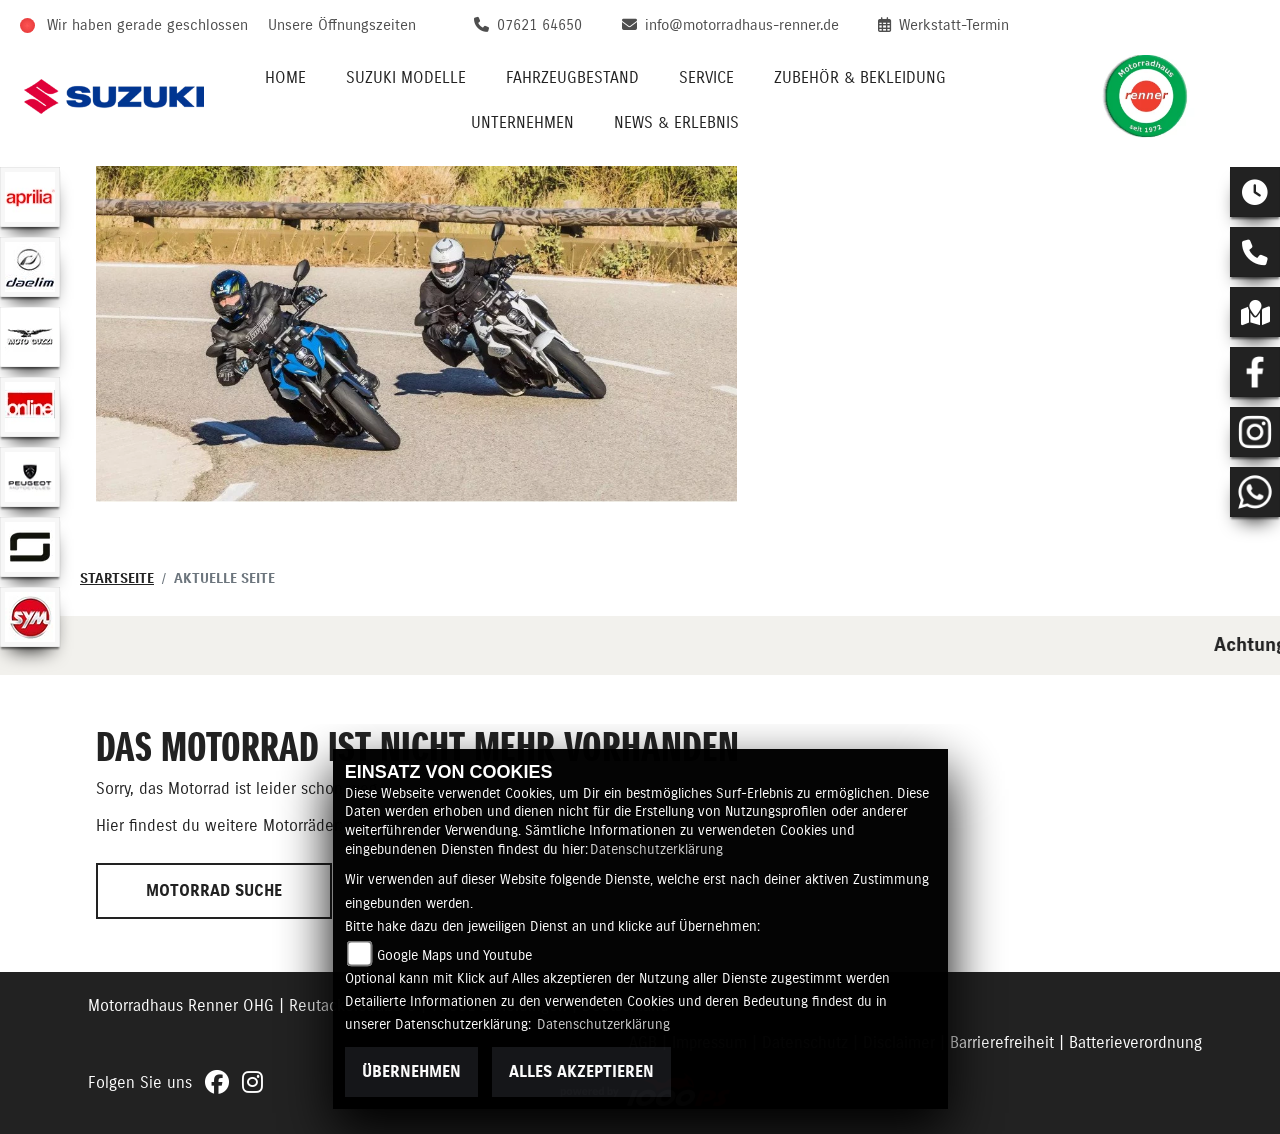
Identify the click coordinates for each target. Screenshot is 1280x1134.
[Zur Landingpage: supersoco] (30, 547)
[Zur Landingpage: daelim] (30, 267)
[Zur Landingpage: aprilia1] (30, 197)
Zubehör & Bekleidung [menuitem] (860, 78)
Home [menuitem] (285, 78)
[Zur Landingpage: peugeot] (30, 477)
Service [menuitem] (706, 78)
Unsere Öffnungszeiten (342, 25)
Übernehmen (411, 1072)
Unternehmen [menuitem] (522, 123)
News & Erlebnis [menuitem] (676, 123)
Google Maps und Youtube (454, 956)
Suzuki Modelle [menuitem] (406, 78)
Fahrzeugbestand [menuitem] (572, 78)
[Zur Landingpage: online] (30, 407)
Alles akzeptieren (581, 1072)
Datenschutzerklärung (656, 850)
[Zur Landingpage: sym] (30, 617)
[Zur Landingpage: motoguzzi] (30, 337)
